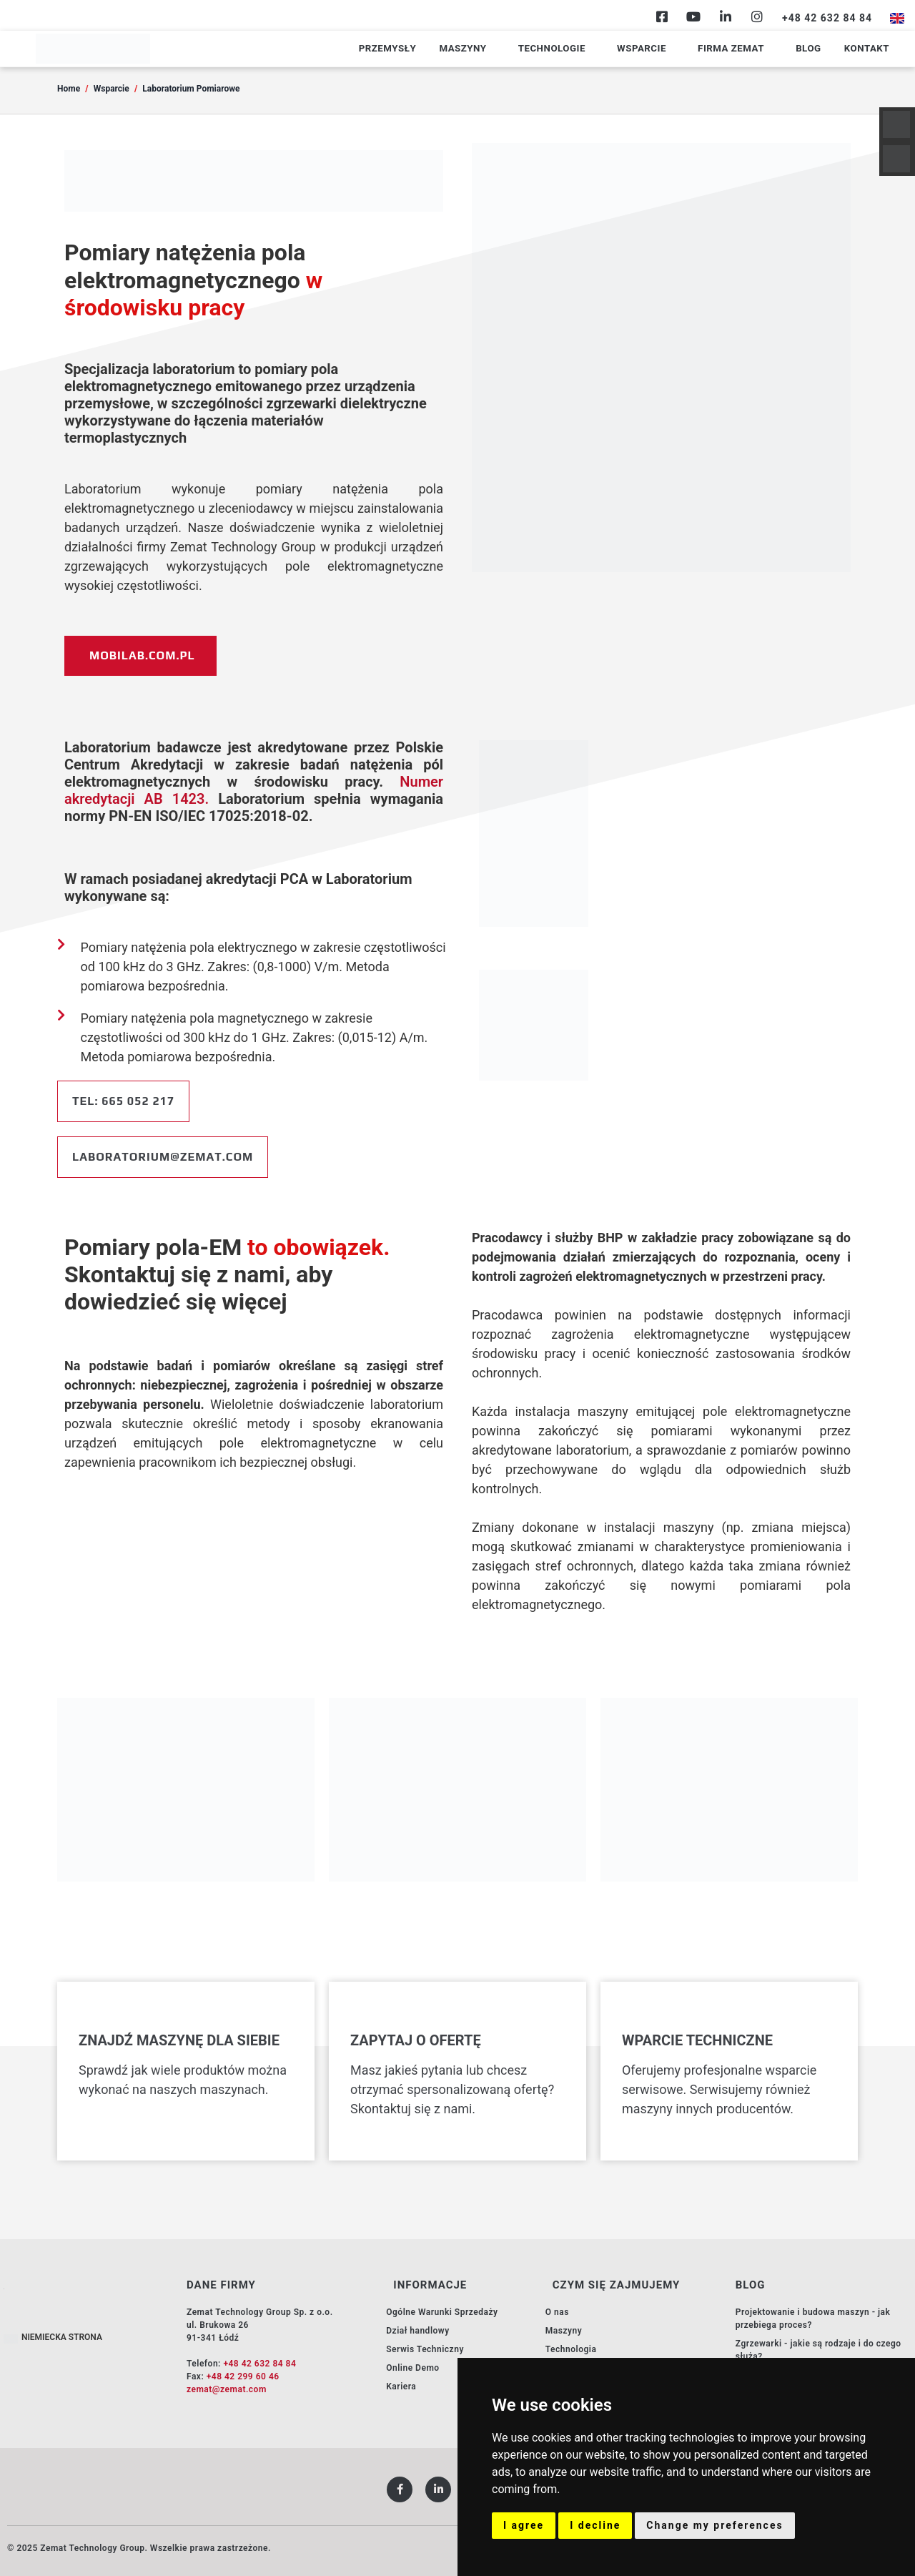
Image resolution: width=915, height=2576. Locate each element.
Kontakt (868, 49)
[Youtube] (693, 16)
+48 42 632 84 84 (259, 2364)
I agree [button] (523, 2525)
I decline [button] (595, 2525)
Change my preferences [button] (714, 2525)
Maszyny (495, 49)
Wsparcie (660, 49)
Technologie (577, 49)
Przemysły (426, 49)
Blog (814, 49)
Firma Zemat (743, 49)
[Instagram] (757, 16)
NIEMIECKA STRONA (61, 2337)
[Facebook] (662, 16)
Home (68, 89)
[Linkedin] (725, 16)
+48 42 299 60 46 (243, 2376)
